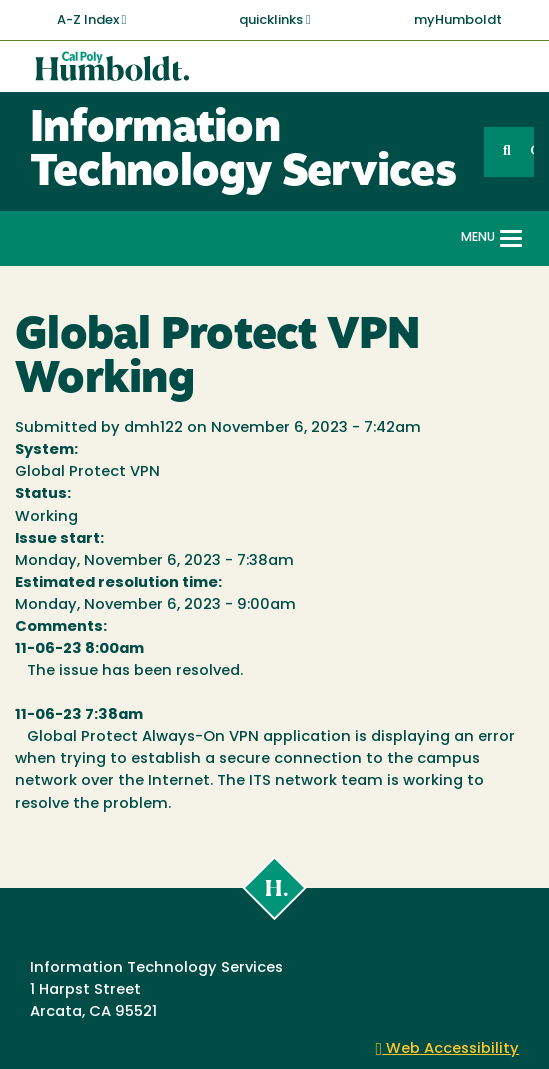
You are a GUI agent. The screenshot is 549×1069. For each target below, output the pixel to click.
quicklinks (275, 20)
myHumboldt (458, 20)
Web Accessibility (448, 1049)
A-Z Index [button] (92, 20)
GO (532, 151)
